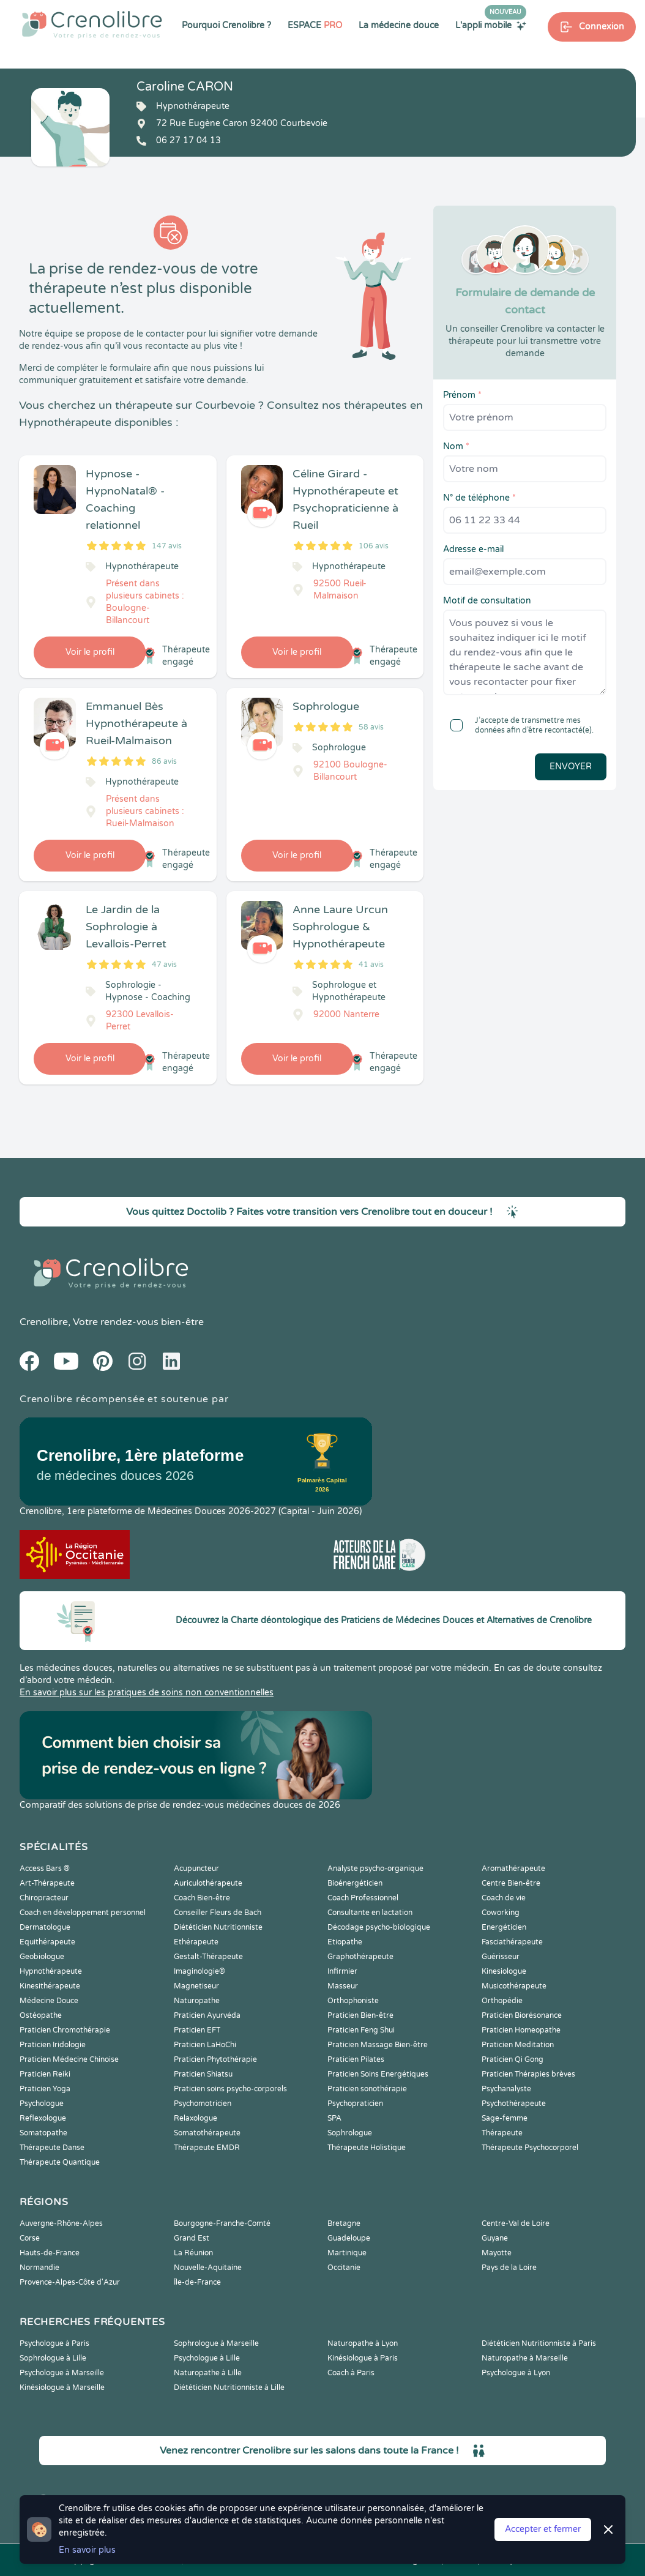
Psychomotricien (202, 2103)
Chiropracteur (44, 1898)
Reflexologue (43, 2118)
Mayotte (497, 2253)
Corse (30, 2238)
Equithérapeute (47, 1942)
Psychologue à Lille (207, 2358)
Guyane (495, 2238)
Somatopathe (43, 2133)
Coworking (501, 1912)
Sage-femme (505, 2118)
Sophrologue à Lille (53, 2358)
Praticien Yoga (45, 2089)
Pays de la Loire (509, 2267)
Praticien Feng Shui (361, 2030)
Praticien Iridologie (53, 2044)
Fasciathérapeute (512, 1942)
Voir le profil (89, 652)
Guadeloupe (348, 2238)
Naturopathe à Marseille (525, 2358)
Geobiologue (42, 1956)
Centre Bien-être (511, 1883)
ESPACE (315, 25)
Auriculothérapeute (208, 1883)
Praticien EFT (197, 2030)
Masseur (342, 1986)
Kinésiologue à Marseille (62, 2387)
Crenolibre (44, 1322)
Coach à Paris (351, 2373)
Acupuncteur (196, 1868)
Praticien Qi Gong (512, 2059)
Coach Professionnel (362, 1898)
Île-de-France (197, 2282)
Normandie (39, 2267)
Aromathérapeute (513, 1868)
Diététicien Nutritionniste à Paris (539, 2343)
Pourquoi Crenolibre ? (226, 25)
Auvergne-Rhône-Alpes (61, 2223)
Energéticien (504, 1927)
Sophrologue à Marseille (216, 2343)
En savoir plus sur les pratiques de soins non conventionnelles (147, 1692)
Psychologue (42, 2103)
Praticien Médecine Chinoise (69, 2059)
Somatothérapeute (207, 2133)
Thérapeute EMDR (207, 2147)
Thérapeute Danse (52, 2147)
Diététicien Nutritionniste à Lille (229, 2387)
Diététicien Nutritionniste (218, 1927)
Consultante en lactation (369, 1912)
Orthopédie (502, 2000)
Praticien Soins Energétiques (377, 2074)
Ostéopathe (41, 2015)
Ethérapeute (196, 1942)
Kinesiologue (504, 1971)
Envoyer (571, 766)
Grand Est (191, 2238)
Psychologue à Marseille (62, 2373)
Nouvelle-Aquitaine (208, 2267)
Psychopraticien (355, 2103)
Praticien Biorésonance (522, 2015)
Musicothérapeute (514, 1986)
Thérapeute (502, 2133)
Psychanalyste (506, 2089)
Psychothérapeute (514, 2103)
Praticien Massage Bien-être (377, 2044)
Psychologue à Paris (54, 2343)
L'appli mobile (490, 25)
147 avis (167, 546)
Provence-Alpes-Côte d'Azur (70, 2282)
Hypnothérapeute (51, 1971)
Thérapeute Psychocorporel (530, 2147)
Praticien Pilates (355, 2059)
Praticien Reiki (45, 2074)
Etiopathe (344, 1942)
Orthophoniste (353, 2000)
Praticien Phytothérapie (215, 2059)
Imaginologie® (199, 1971)
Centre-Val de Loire (516, 2223)
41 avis (371, 964)
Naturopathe (197, 2000)
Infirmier (342, 1971)
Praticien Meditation (518, 2044)
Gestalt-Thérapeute (208, 1956)
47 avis (164, 964)
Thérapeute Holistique (366, 2147)
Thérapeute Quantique (60, 2162)
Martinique (347, 2253)
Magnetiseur (196, 1986)
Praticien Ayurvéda (207, 2015)
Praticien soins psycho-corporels (230, 2089)
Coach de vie (504, 1898)
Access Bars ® (45, 1868)
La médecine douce (399, 25)
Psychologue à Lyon (516, 2373)
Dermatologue (45, 1927)
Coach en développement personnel (83, 1912)
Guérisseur (501, 1956)
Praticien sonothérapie (367, 2089)
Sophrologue (349, 2133)
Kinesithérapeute (50, 1986)
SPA (334, 2118)
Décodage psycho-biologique (378, 1927)
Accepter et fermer (543, 2529)
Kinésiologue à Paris (362, 2358)
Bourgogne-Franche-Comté (222, 2223)
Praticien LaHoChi (205, 2044)
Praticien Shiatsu (203, 2074)
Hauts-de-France (50, 2253)
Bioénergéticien (354, 1883)
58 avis (371, 727)
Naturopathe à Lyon (362, 2343)
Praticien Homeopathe (521, 2030)
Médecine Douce (49, 2000)
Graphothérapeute (360, 1956)
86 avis (164, 761)
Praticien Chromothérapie (65, 2030)
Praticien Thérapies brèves (528, 2074)
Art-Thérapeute (47, 1883)
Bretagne (343, 2223)
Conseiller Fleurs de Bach (217, 1912)
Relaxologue (195, 2118)
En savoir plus (87, 2550)
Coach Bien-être (202, 1898)
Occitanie (343, 2267)
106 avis (374, 546)
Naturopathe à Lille (208, 2373)
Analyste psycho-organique (375, 1868)
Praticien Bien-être (360, 2015)
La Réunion (193, 2253)
